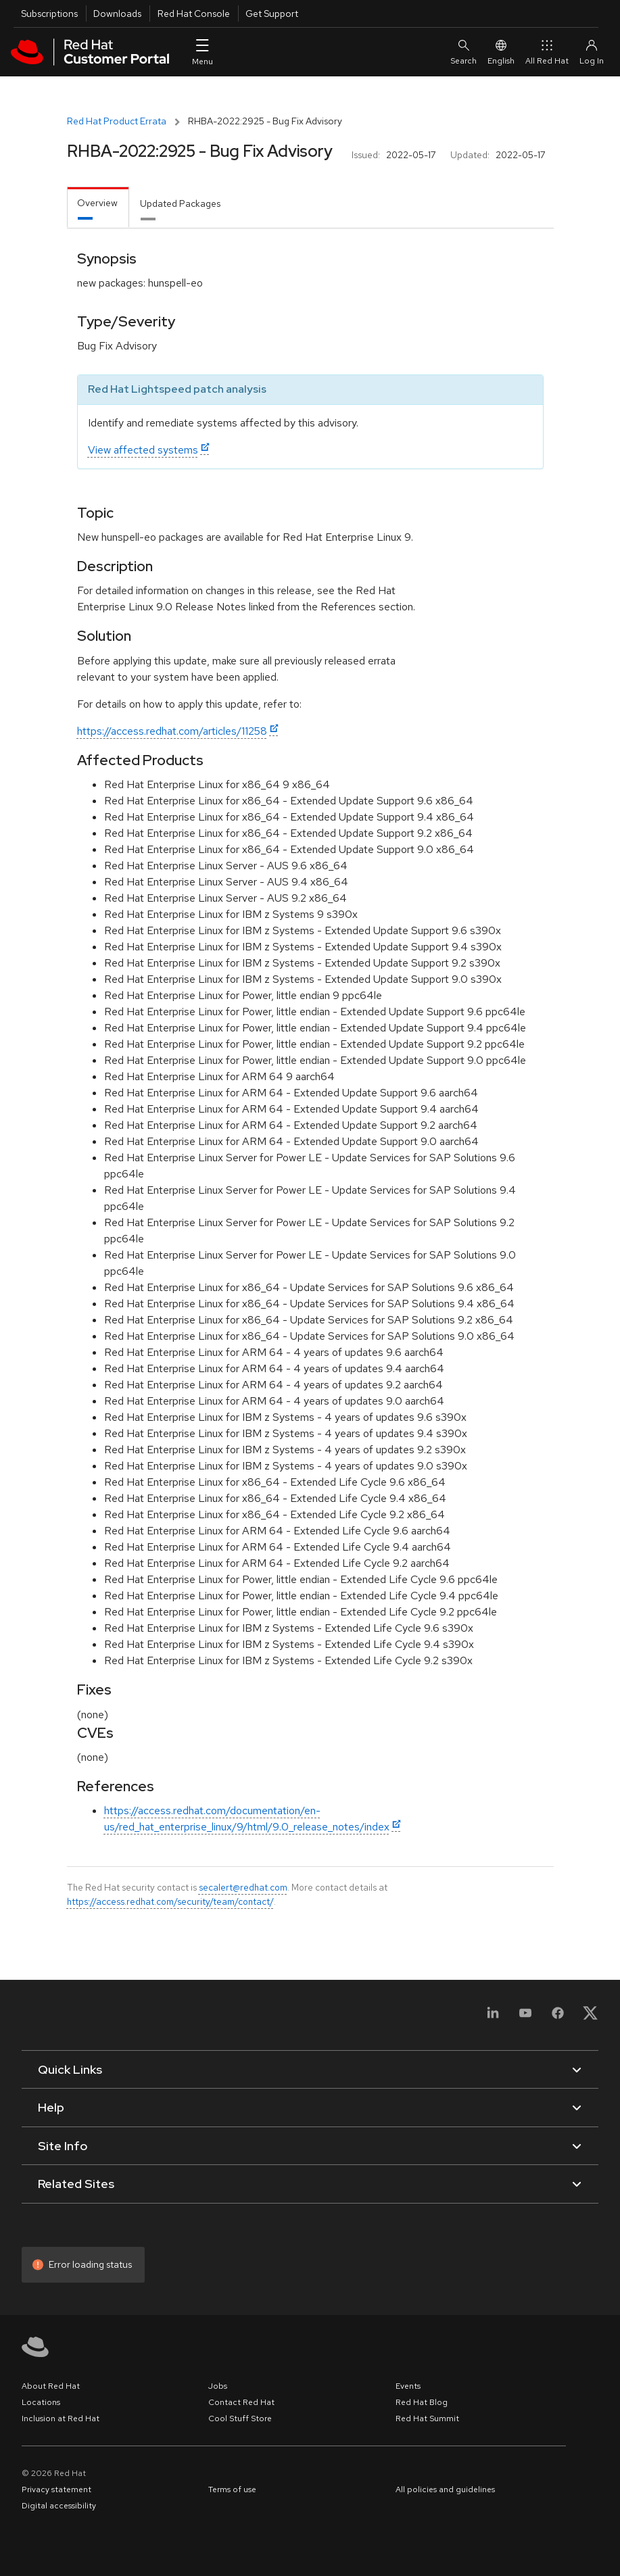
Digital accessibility (59, 2505)
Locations (41, 2402)
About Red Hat (51, 2386)
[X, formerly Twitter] (590, 2017)
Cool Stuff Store (240, 2418)
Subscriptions (49, 13)
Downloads (117, 13)
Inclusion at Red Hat (60, 2418)
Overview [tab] (97, 203)
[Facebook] (558, 2017)
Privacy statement (56, 2489)
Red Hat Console (194, 13)
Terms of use (232, 2489)
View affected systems (143, 450)
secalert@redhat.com (243, 1887)
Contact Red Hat (241, 2402)
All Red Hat (547, 51)
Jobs (217, 2386)
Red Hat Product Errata (116, 121)
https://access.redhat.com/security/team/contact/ (170, 1901)
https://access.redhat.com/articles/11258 (172, 731)
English (501, 51)
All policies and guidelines (445, 2489)
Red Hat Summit (427, 2418)
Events (408, 2386)
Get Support (271, 13)
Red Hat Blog (422, 2402)
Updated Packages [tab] (180, 203)
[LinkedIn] (493, 2017)
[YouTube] (525, 2017)
